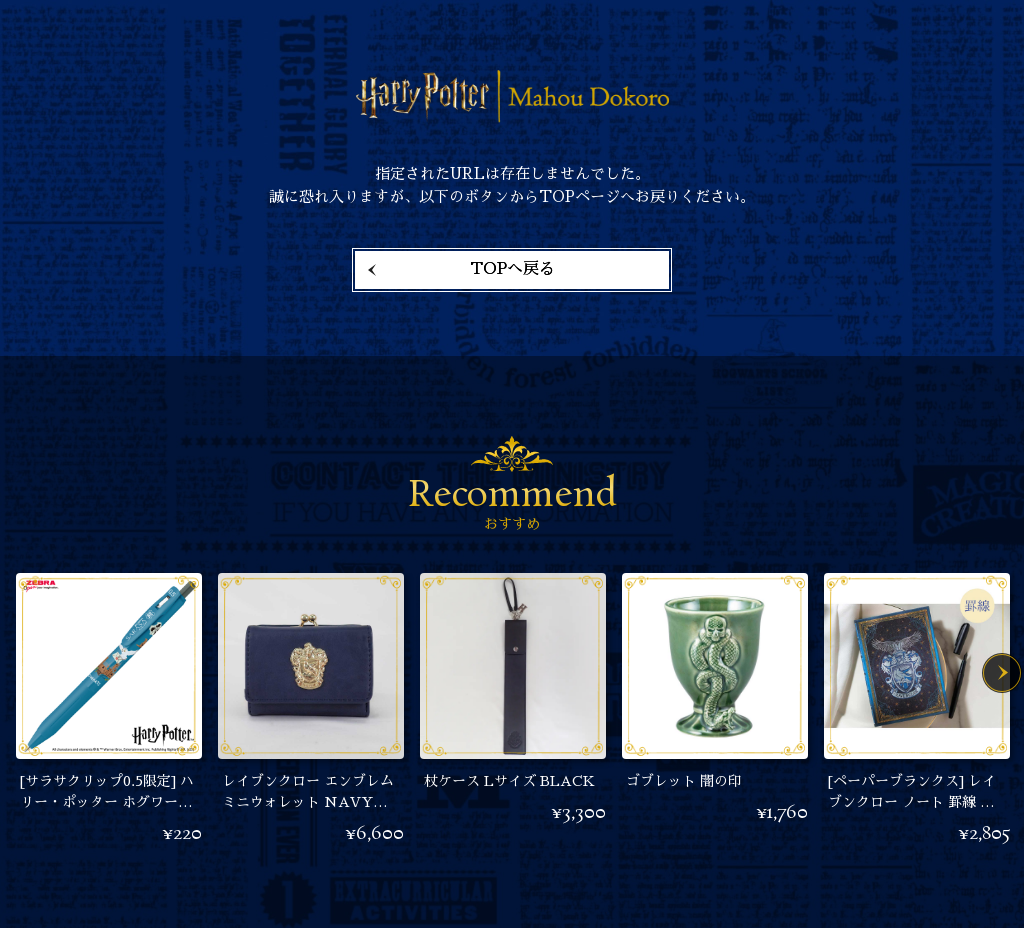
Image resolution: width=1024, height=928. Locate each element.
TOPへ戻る (512, 269)
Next (1002, 673)
